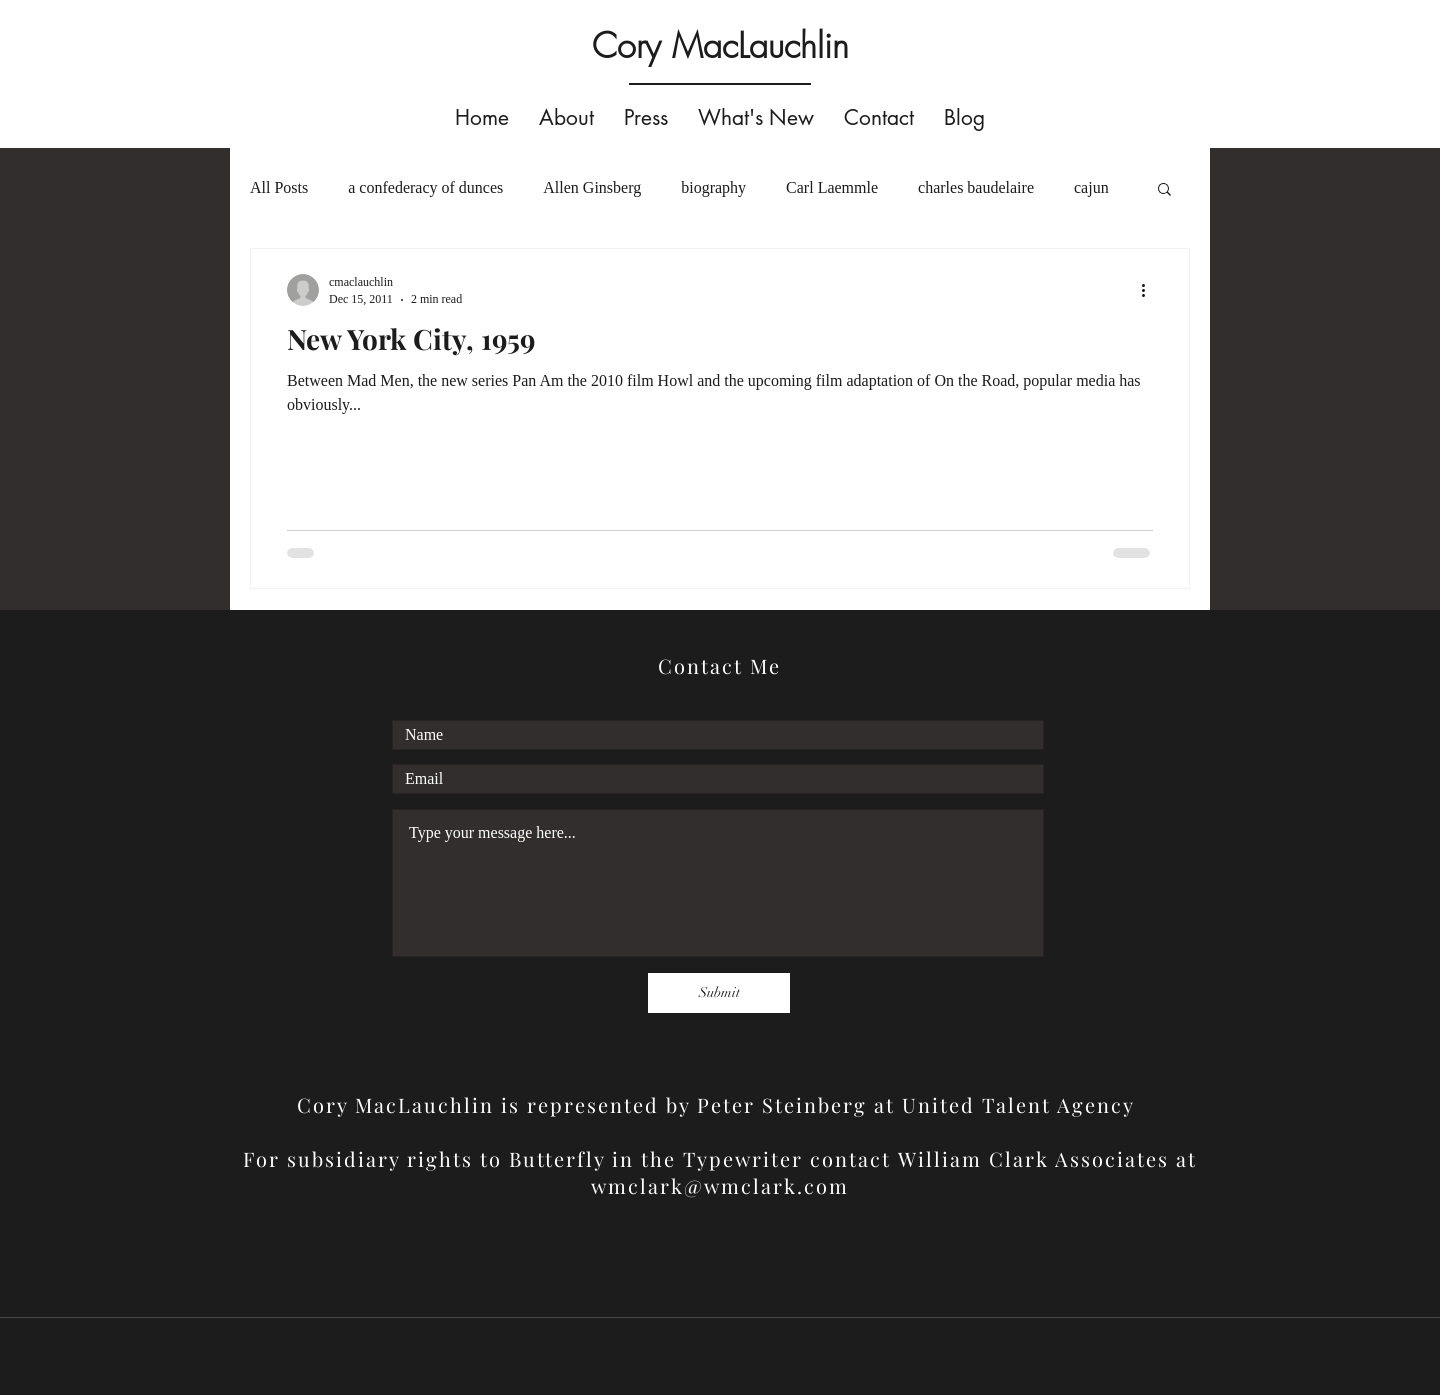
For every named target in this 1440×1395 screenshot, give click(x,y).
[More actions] (1150, 290)
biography (713, 187)
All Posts (279, 187)
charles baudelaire (976, 187)
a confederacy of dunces (425, 187)
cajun (1091, 187)
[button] (1164, 190)
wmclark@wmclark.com (720, 1185)
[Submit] (719, 993)
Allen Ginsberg (592, 187)
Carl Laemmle (832, 187)
